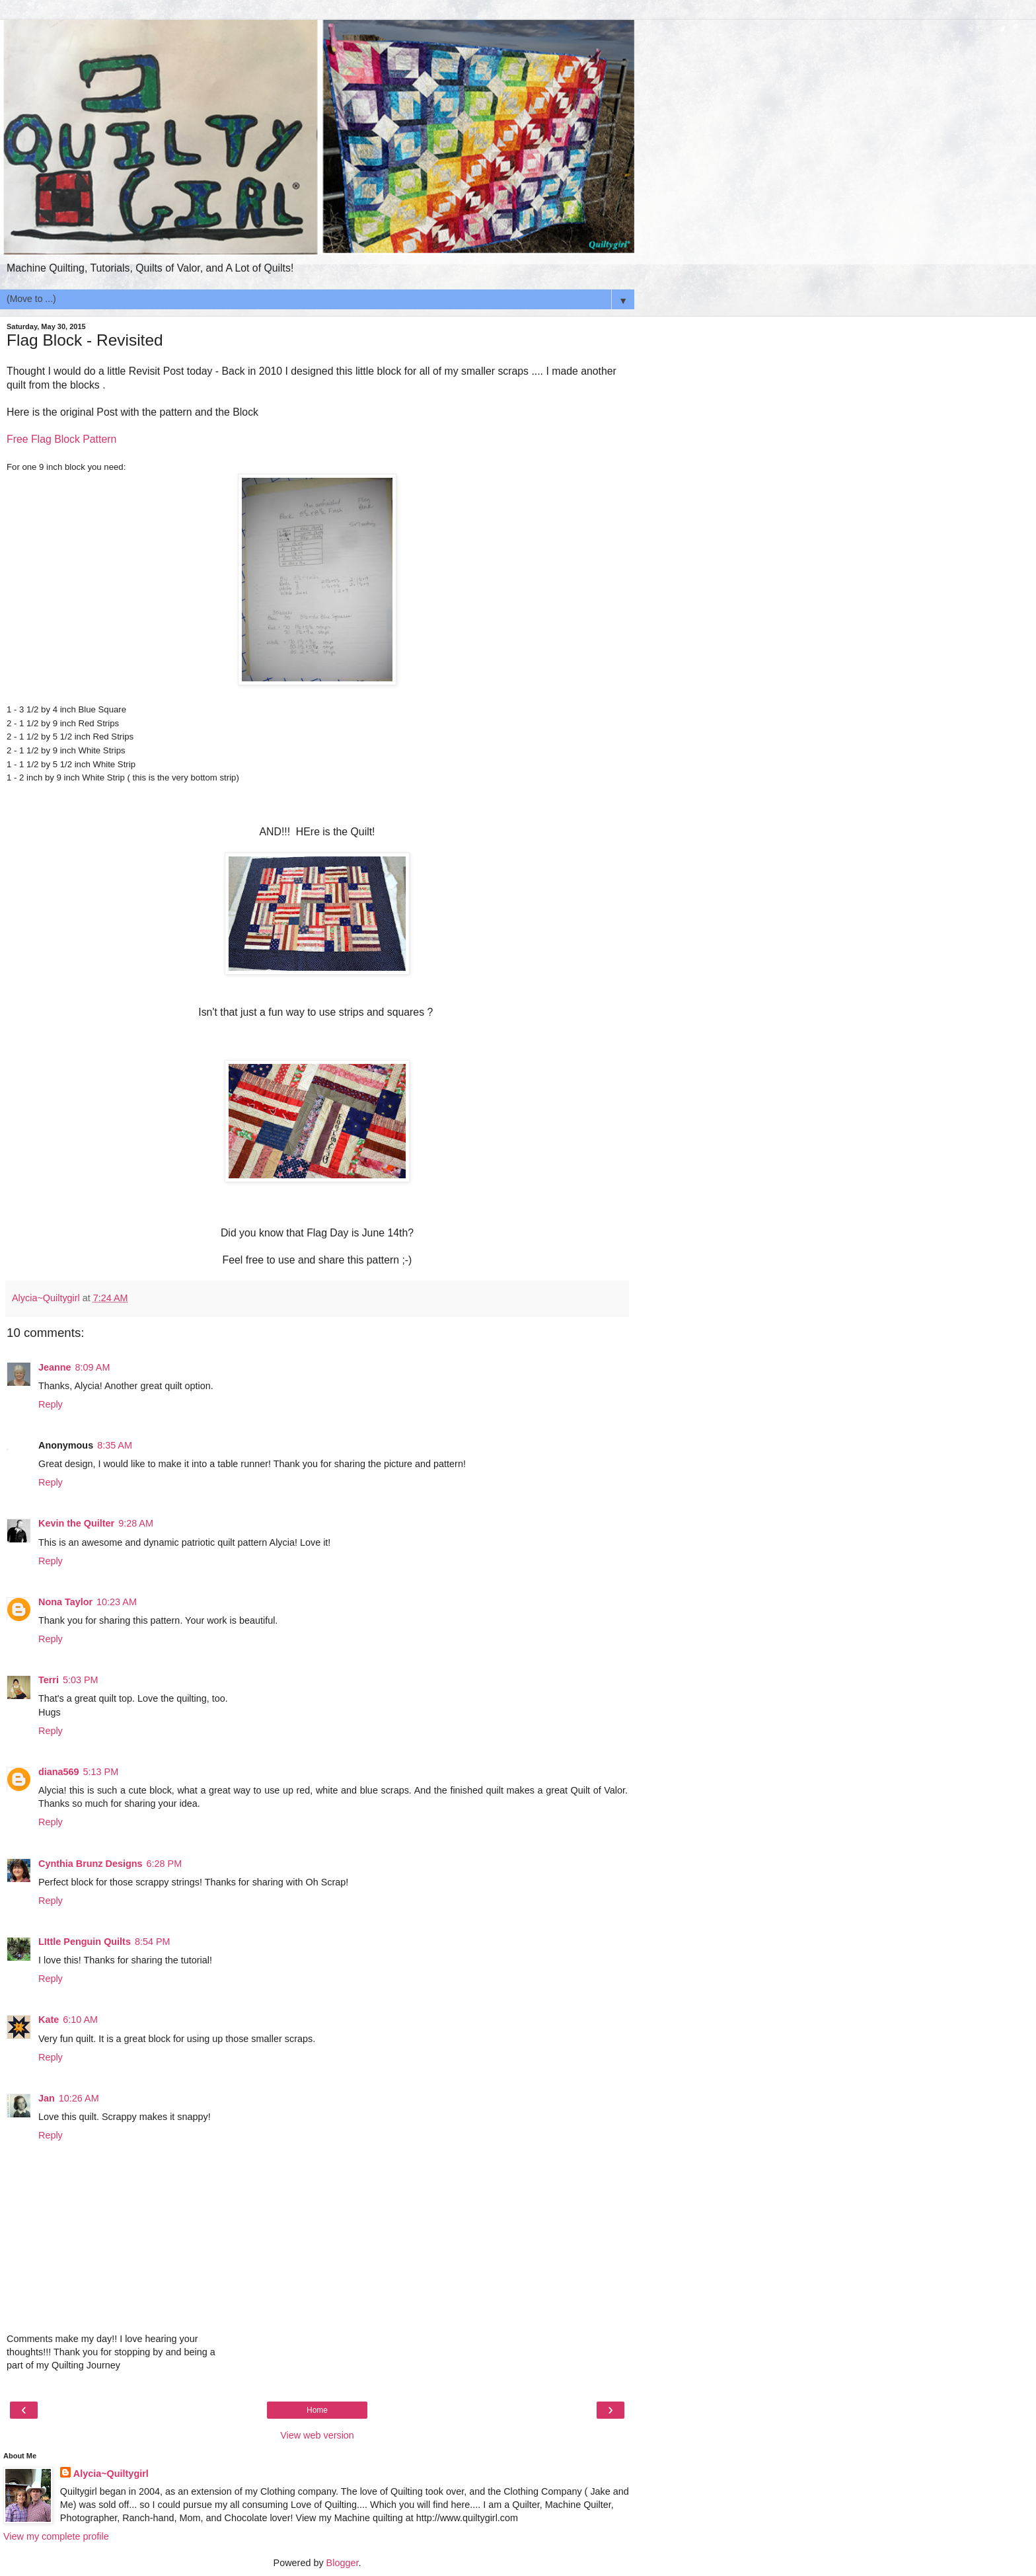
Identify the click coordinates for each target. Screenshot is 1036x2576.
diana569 (58, 1771)
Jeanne (54, 1367)
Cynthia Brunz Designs (90, 1863)
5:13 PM (101, 1771)
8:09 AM (92, 1367)
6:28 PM (164, 1863)
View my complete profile (56, 2536)
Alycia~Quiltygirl (111, 2473)
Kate (48, 2019)
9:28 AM (135, 1523)
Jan (46, 2098)
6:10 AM (80, 2019)
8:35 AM (114, 1445)
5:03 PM (80, 1680)
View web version (317, 2435)
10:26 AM (79, 2098)
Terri (48, 1680)
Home (317, 2410)
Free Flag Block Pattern (61, 439)
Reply (50, 1404)
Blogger (342, 2562)
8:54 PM (152, 1941)
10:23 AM (116, 1602)
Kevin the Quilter (76, 1523)
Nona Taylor (65, 1602)
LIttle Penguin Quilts (84, 1941)
